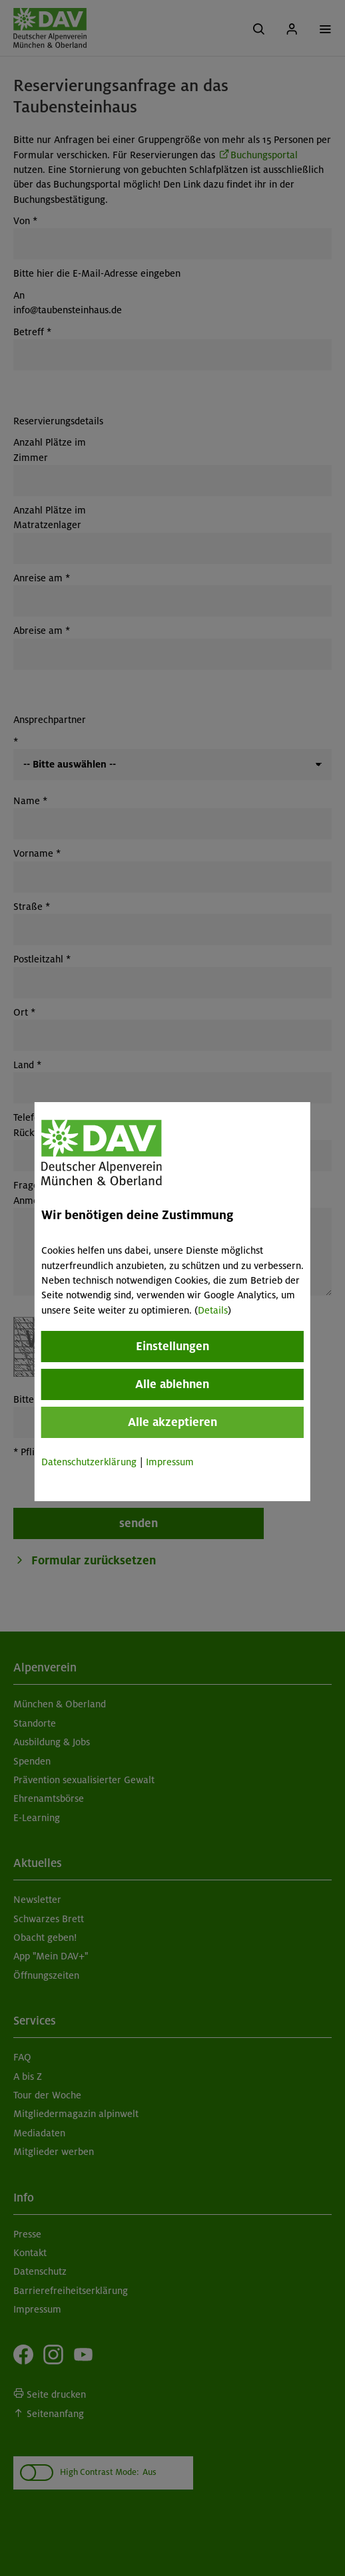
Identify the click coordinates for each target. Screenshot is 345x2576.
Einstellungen (172, 1346)
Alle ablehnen (172, 1384)
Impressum (170, 1462)
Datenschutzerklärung (89, 1462)
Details (213, 1310)
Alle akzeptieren (172, 1422)
